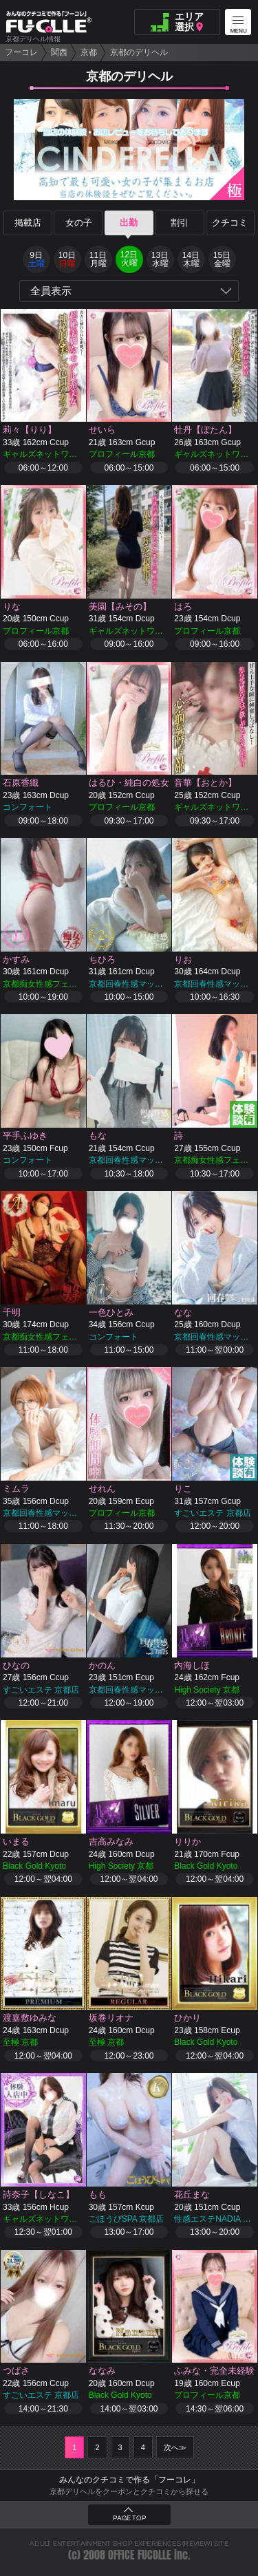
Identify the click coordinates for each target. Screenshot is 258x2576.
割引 (180, 222)
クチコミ (230, 222)
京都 (88, 52)
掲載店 (27, 222)
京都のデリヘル (139, 52)
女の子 (78, 222)
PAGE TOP (129, 2518)
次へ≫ (175, 2447)
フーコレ (21, 52)
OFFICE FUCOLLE (139, 2555)
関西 (59, 52)
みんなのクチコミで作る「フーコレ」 (129, 2479)
